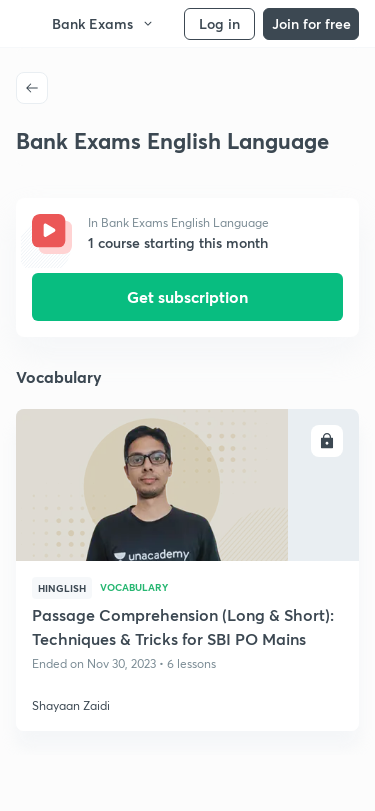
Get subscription (187, 296)
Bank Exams (103, 23)
